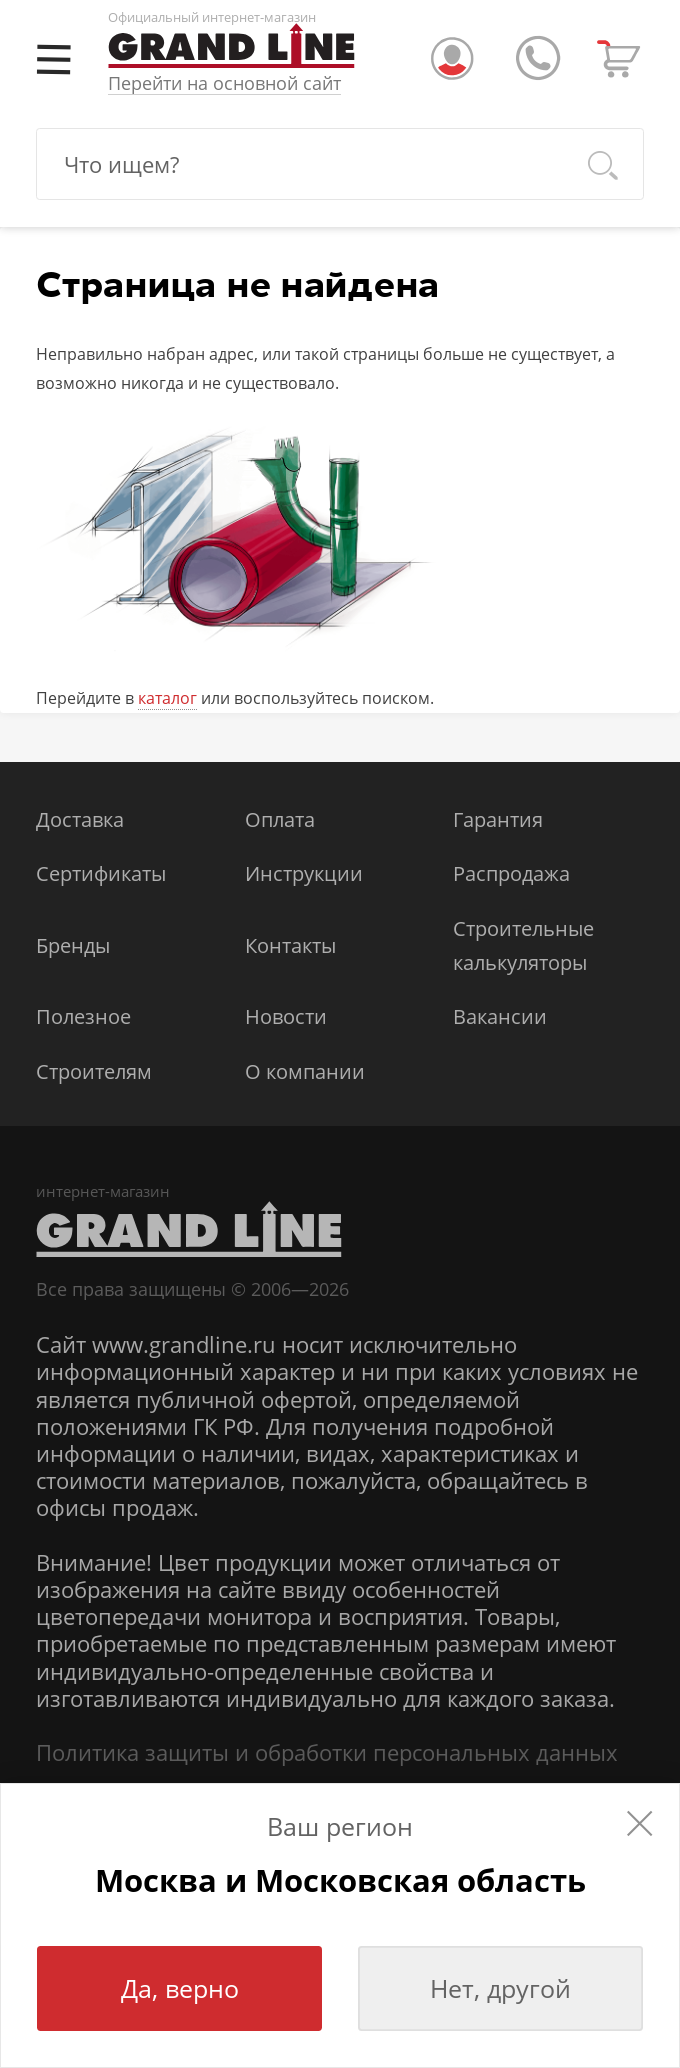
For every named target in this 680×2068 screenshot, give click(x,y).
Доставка (80, 819)
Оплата (280, 819)
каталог (167, 698)
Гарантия (498, 819)
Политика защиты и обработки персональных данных (327, 1752)
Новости (286, 1016)
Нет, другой (500, 1988)
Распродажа (511, 873)
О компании (305, 1071)
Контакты (290, 945)
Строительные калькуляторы (523, 945)
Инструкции (304, 873)
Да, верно (180, 1988)
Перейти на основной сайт (224, 84)
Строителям (94, 1071)
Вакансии (500, 1016)
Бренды (73, 945)
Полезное (83, 1016)
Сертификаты (101, 873)
